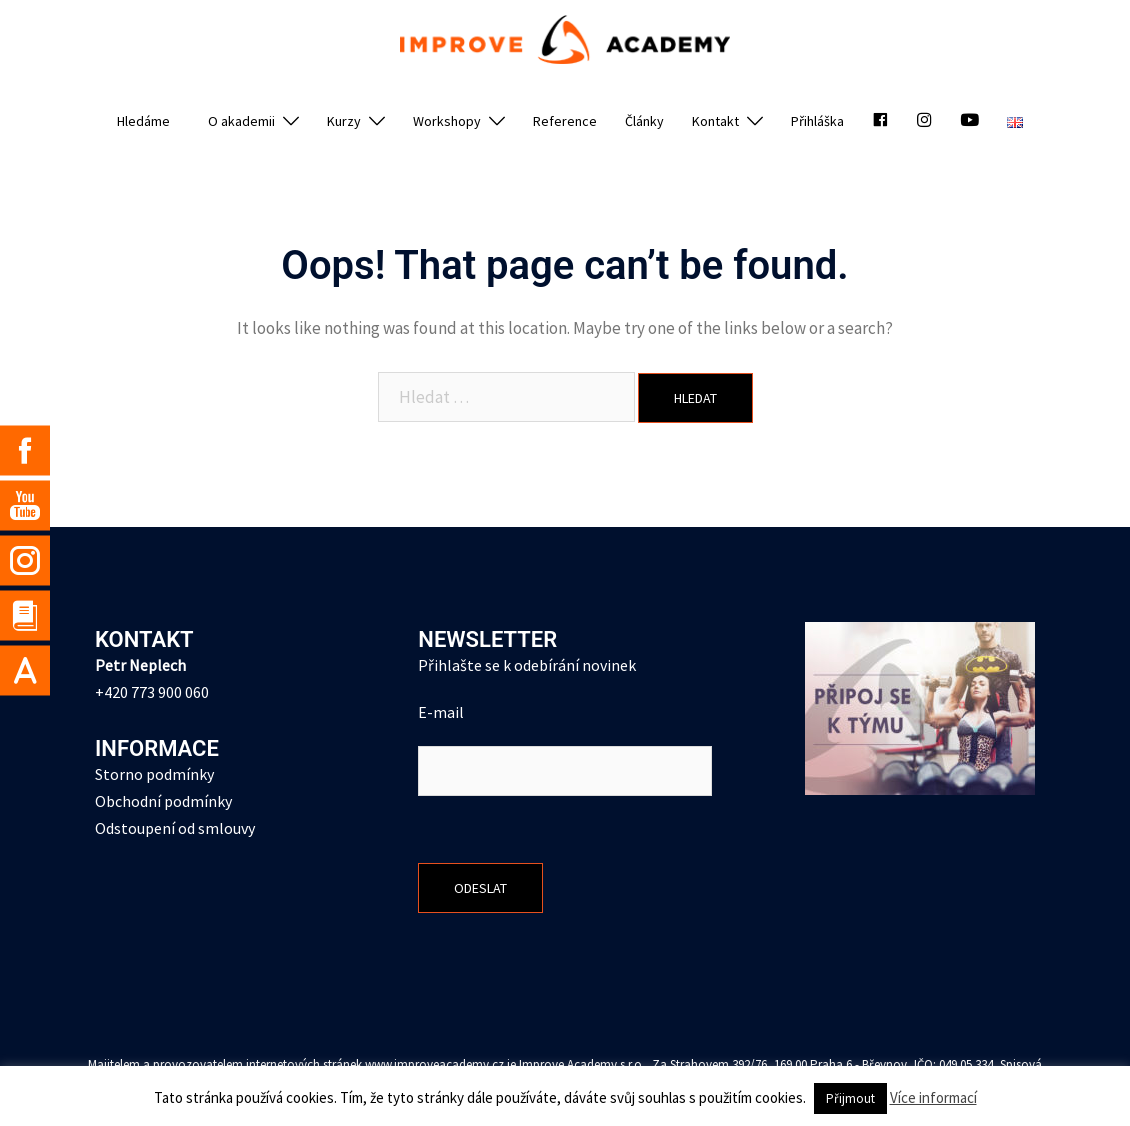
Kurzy (344, 121)
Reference (565, 121)
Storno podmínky (154, 774)
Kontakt (715, 121)
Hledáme (143, 121)
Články (644, 121)
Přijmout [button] (850, 1098)
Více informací (933, 1097)
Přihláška (817, 121)
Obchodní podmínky (163, 801)
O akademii (241, 121)
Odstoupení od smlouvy (175, 828)
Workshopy (447, 121)
